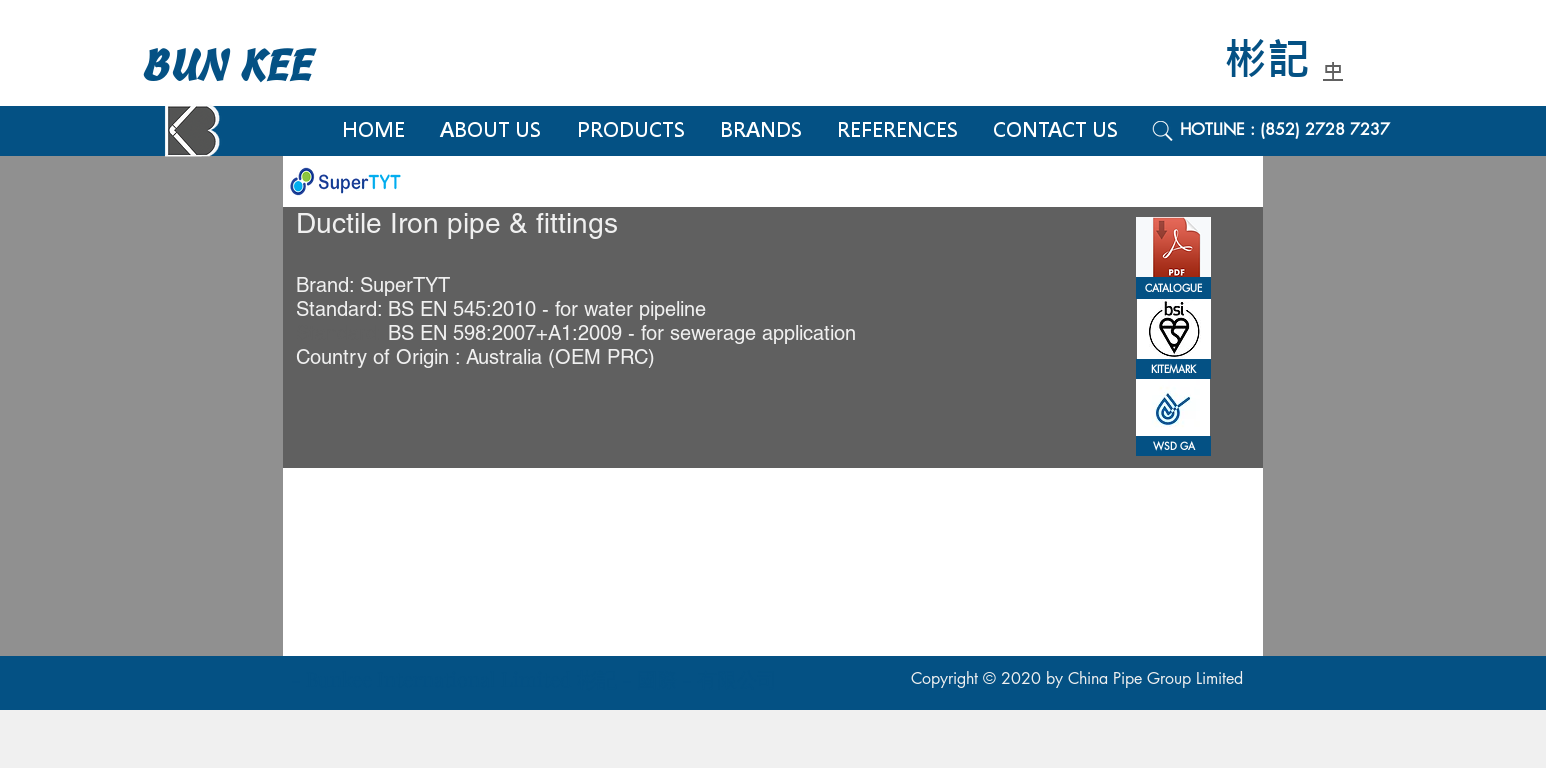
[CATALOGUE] (1173, 288)
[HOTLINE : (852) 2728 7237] (1307, 130)
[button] (1173, 369)
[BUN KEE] (248, 66)
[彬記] (1281, 60)
